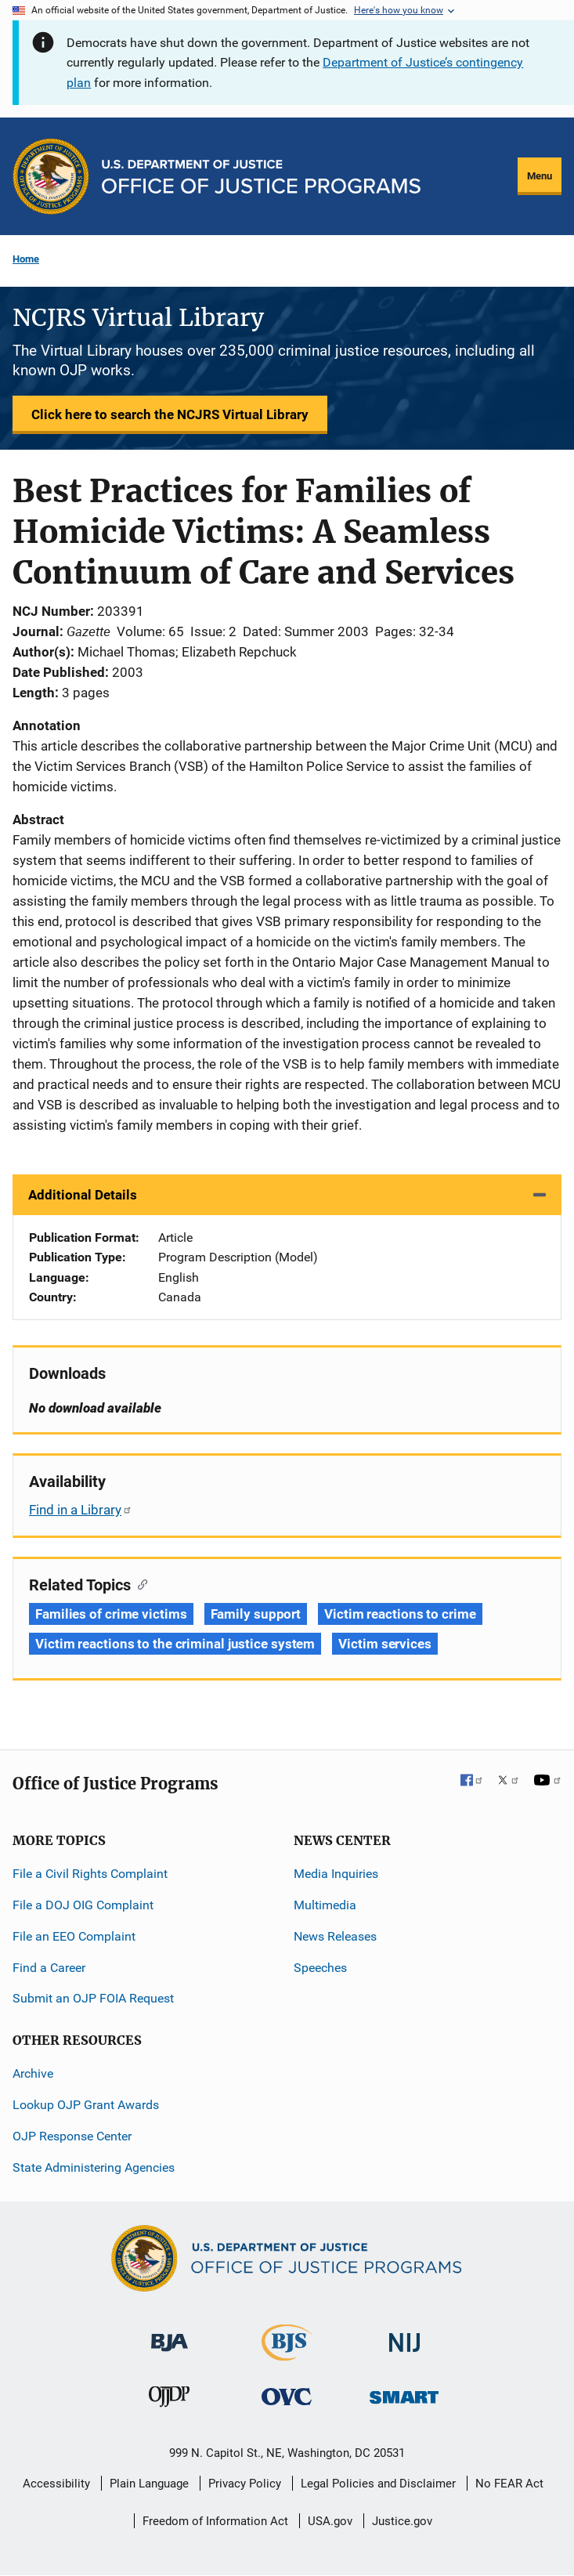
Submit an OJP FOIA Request (93, 1998)
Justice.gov (402, 2521)
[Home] (261, 177)
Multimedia (325, 1905)
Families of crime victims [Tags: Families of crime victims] (111, 1614)
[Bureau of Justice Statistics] (287, 2353)
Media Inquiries (336, 1873)
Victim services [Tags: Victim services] (384, 1644)
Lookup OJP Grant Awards (86, 2104)
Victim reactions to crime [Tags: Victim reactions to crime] (400, 1614)
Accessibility (56, 2484)
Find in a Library (80, 1510)
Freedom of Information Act (215, 2521)
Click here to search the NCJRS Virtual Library (170, 414)
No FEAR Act (509, 2484)
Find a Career (49, 1967)
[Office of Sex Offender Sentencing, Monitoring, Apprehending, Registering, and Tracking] (404, 2393)
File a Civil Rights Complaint (90, 1873)
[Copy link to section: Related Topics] (139, 1583)
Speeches (320, 1967)
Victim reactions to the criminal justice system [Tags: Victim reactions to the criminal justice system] (175, 1644)
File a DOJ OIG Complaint (83, 1905)
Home (26, 259)
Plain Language (149, 2484)
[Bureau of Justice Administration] (169, 2335)
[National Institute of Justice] (405, 2335)
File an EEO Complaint (74, 1936)
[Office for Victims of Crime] (287, 2396)
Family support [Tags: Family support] (256, 1614)
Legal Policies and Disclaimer (378, 2484)
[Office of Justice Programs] (51, 176)
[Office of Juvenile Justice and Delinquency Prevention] (169, 2400)
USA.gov (330, 2521)
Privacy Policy (244, 2484)
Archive (33, 2073)
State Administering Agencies (94, 2167)
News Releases (335, 1936)
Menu (539, 176)
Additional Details (82, 1195)
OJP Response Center (72, 2136)
